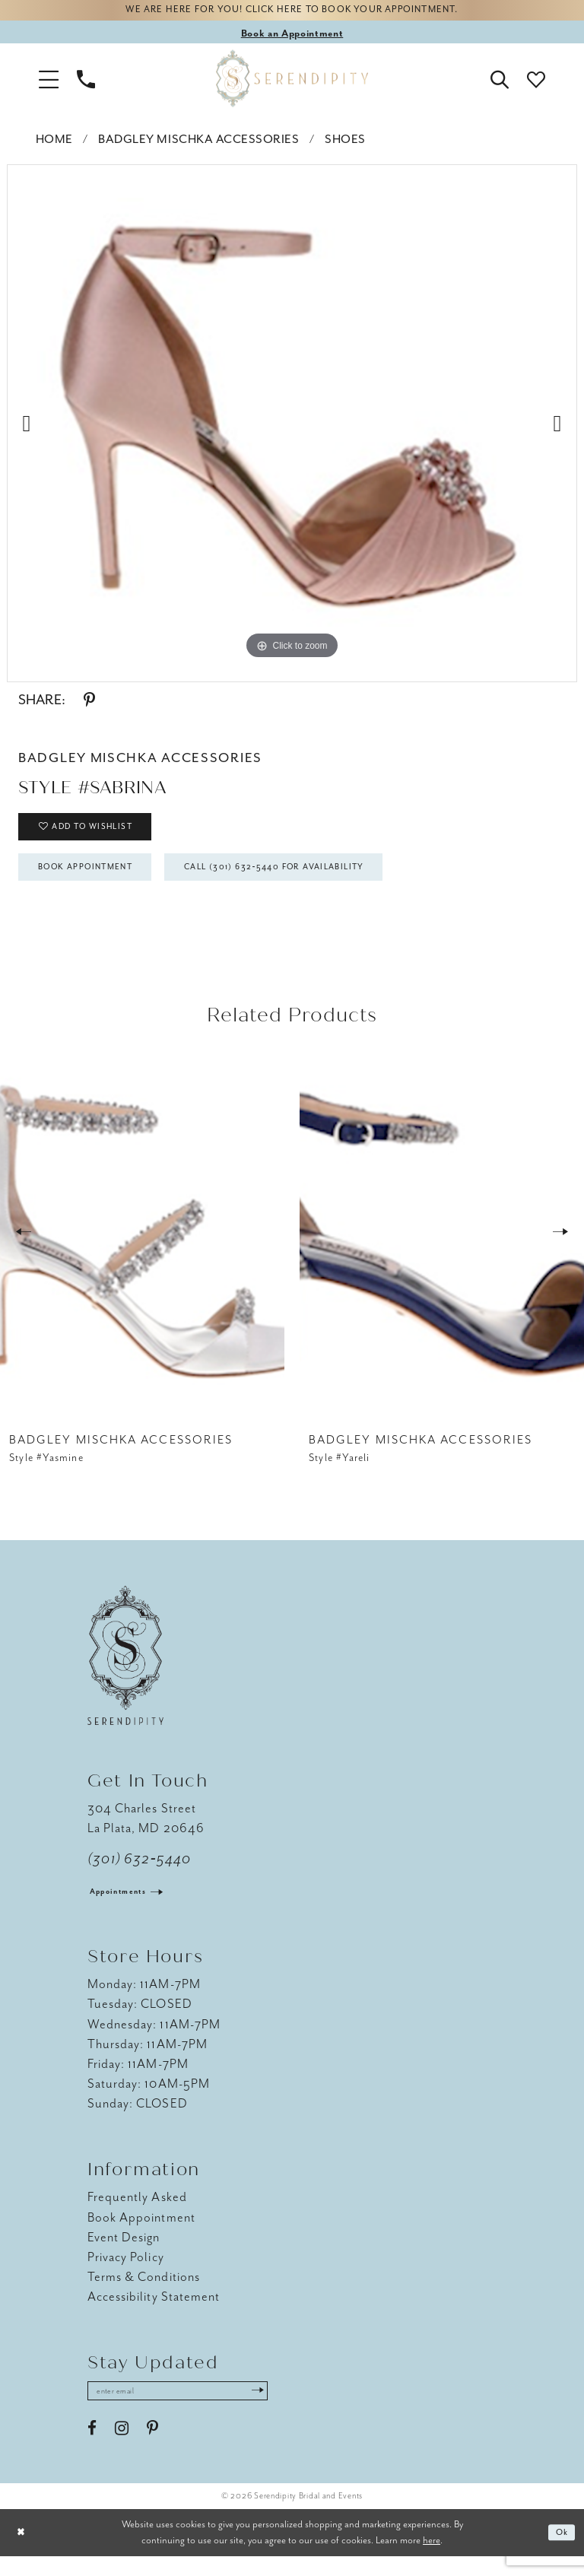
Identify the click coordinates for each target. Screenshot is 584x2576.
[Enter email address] (193, 2409)
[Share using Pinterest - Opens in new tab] (89, 703)
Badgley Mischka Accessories (198, 143)
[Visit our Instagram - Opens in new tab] (122, 2449)
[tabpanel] (292, 418)
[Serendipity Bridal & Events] (292, 82)
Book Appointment (98, 881)
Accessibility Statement (153, 2313)
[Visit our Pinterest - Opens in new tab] (152, 2449)
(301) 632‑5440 (139, 1876)
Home (54, 143)
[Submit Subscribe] (288, 2409)
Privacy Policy (125, 2274)
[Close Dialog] (22, 2552)
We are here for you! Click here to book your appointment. (292, 12)
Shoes (345, 143)
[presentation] (142, 1248)
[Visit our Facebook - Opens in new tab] (92, 2449)
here (431, 2559)
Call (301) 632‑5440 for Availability (319, 881)
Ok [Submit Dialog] (560, 2552)
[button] (49, 82)
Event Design (123, 2254)
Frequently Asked (137, 2214)
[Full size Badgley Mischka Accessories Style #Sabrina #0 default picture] (292, 418)
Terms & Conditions (143, 2293)
